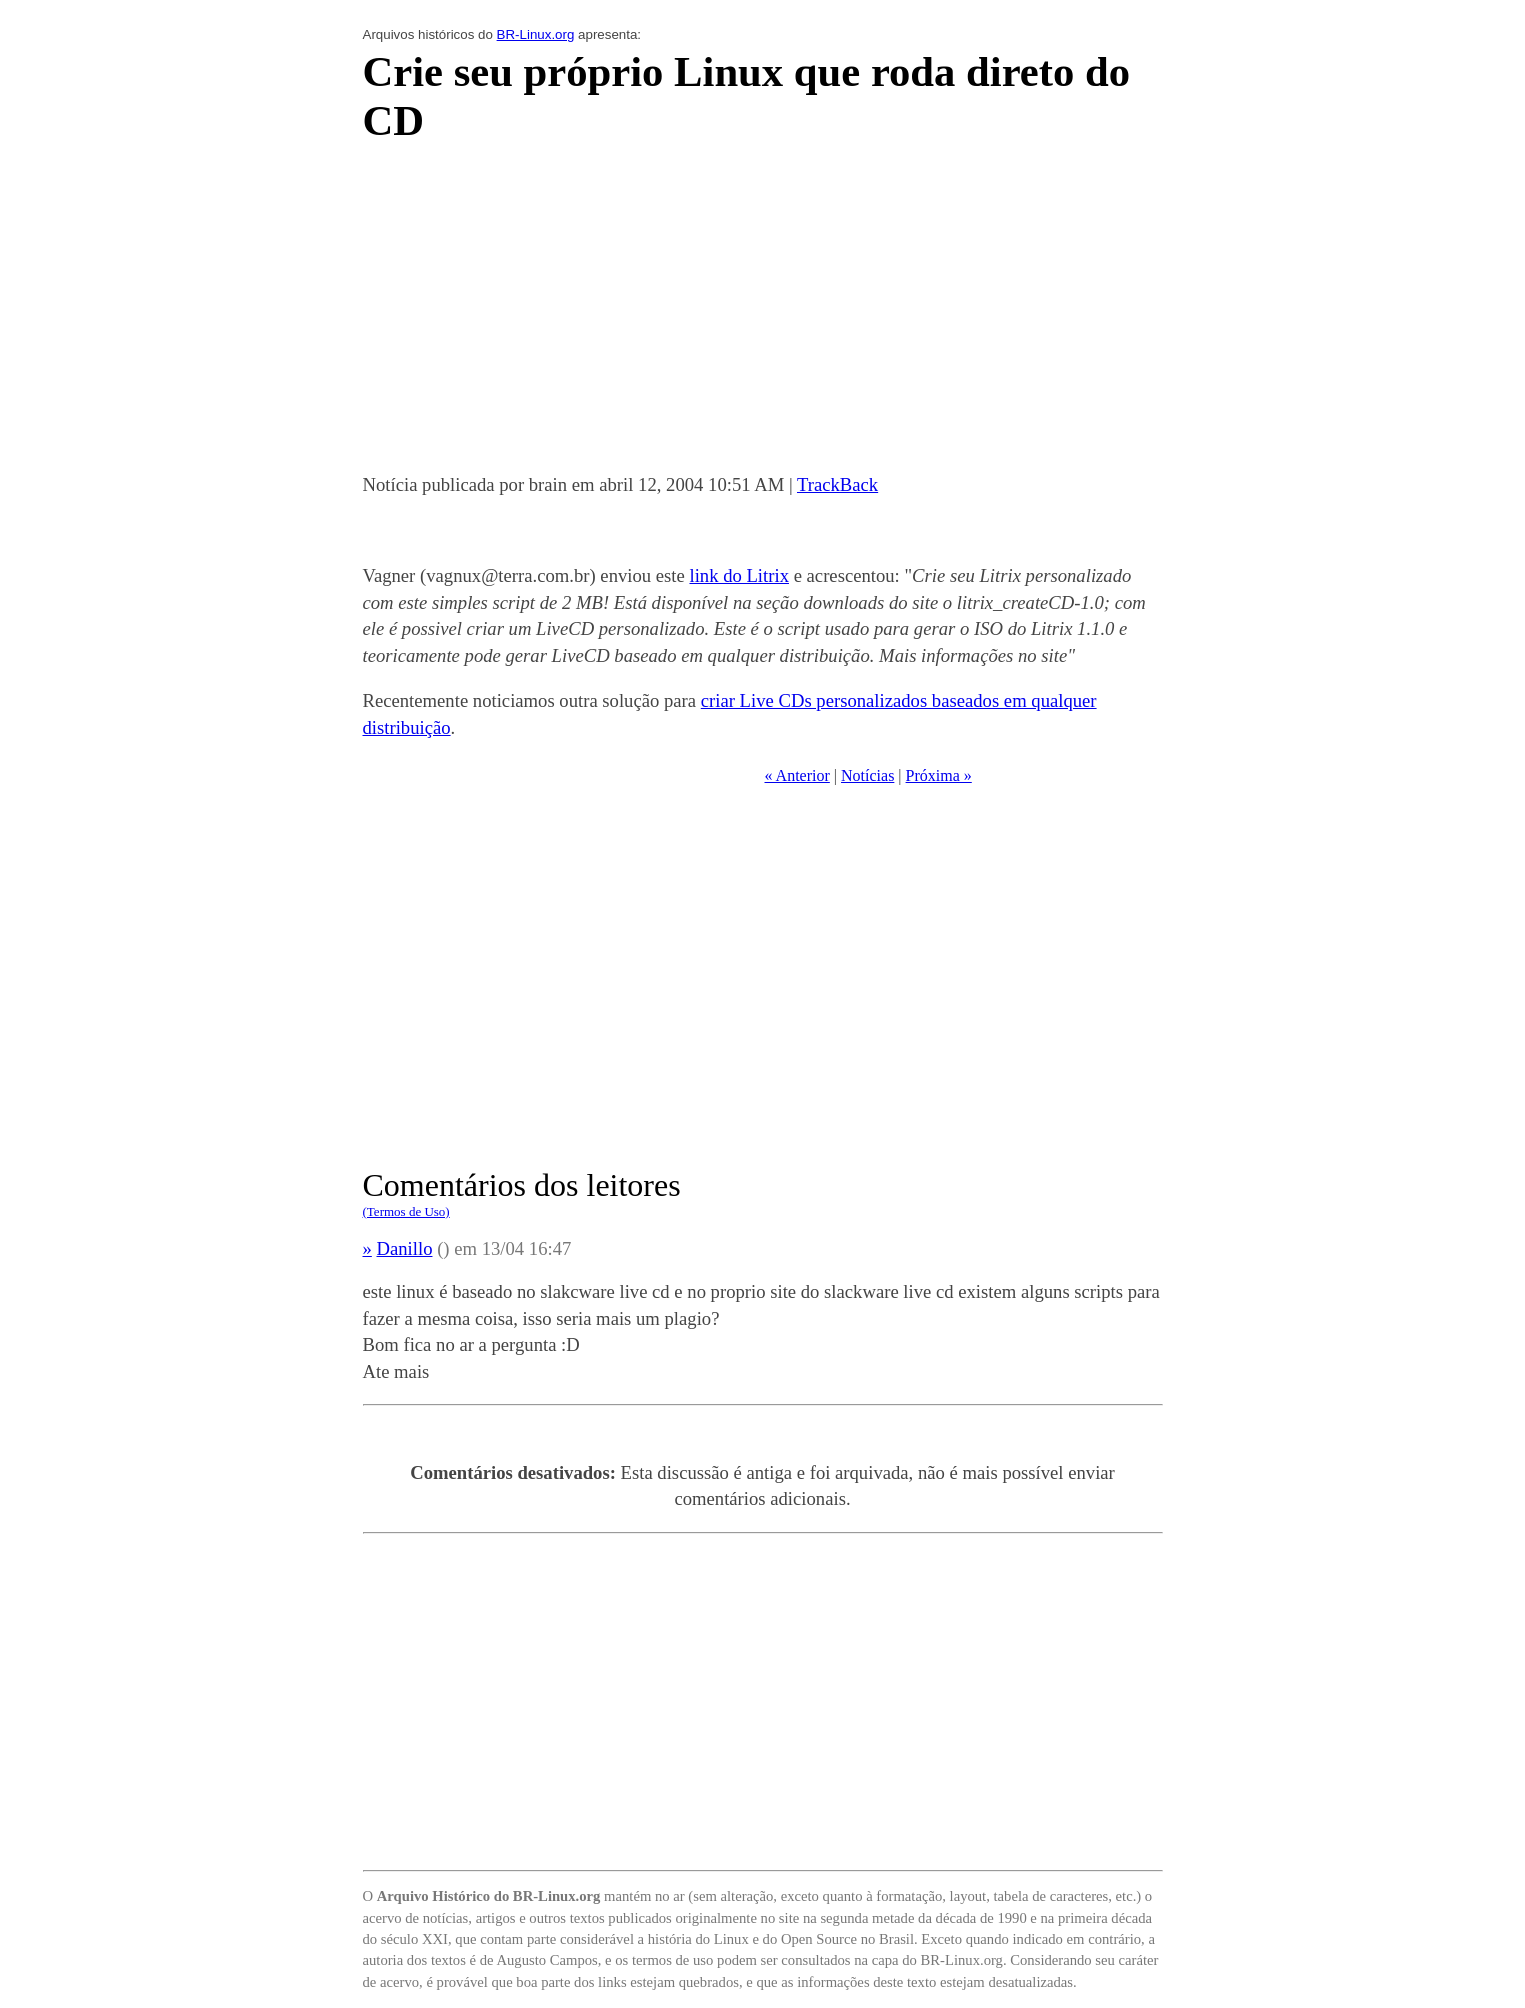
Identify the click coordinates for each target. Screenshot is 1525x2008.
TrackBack (837, 484)
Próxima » (939, 775)
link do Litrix (739, 575)
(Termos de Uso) (406, 1211)
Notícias (867, 775)
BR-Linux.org (536, 34)
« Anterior (797, 775)
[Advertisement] (763, 314)
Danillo (405, 1248)
